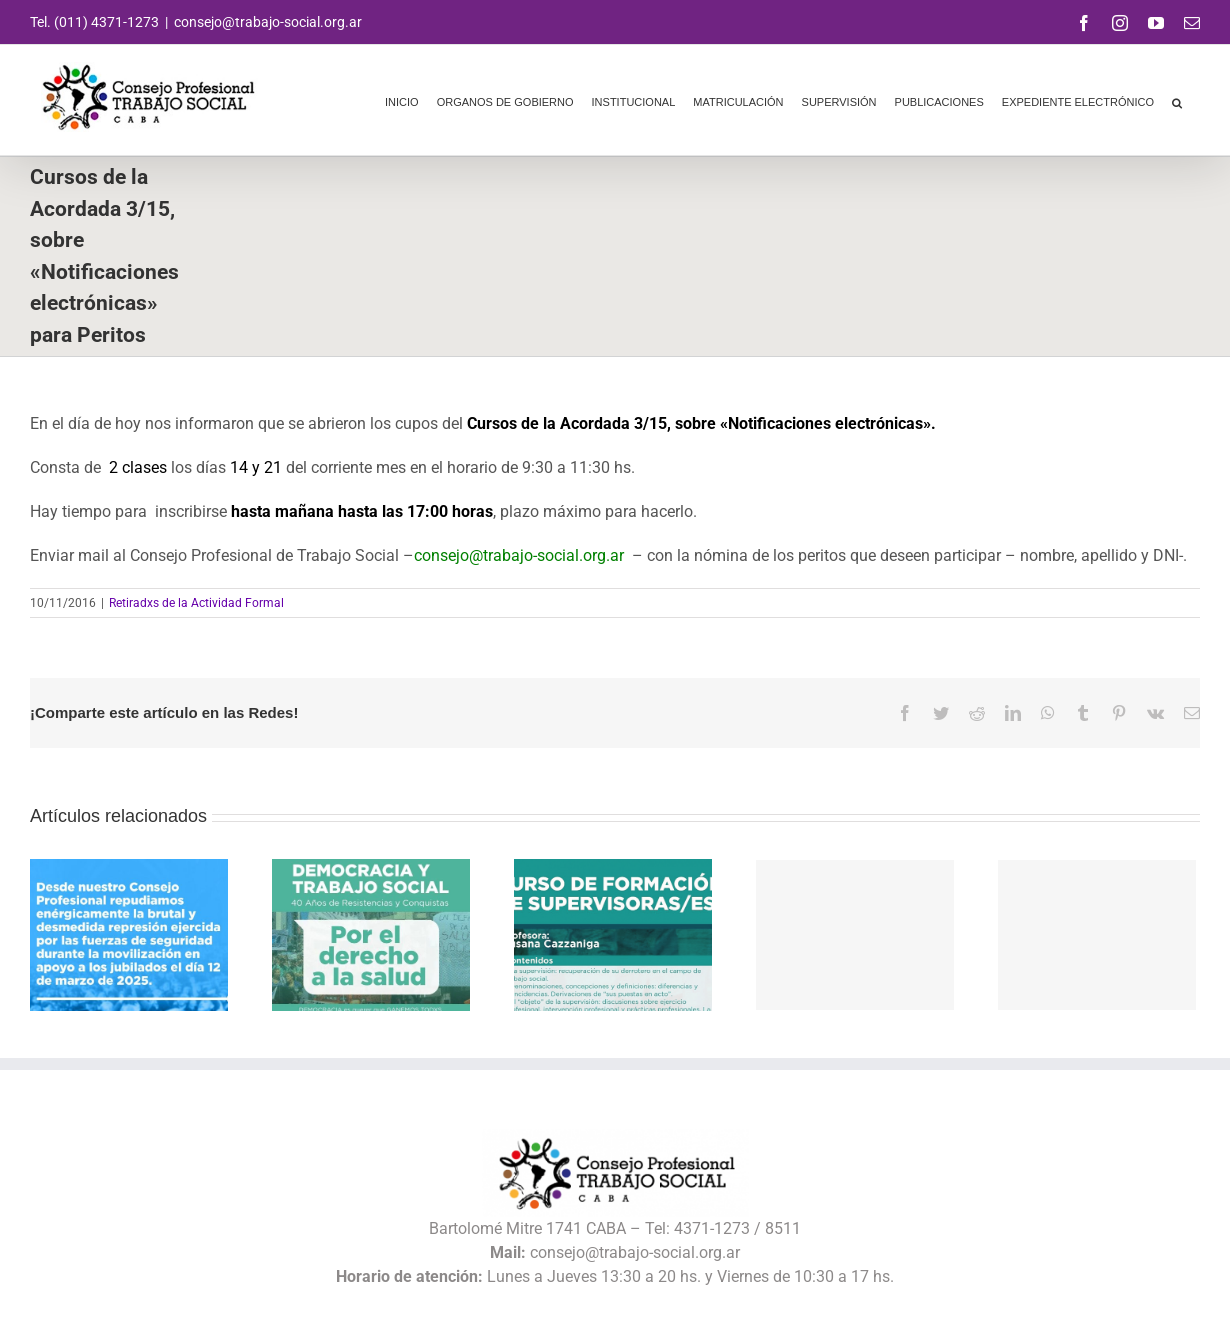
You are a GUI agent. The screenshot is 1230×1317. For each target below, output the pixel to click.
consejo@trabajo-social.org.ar (268, 22)
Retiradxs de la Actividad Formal (196, 603)
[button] (1177, 100)
